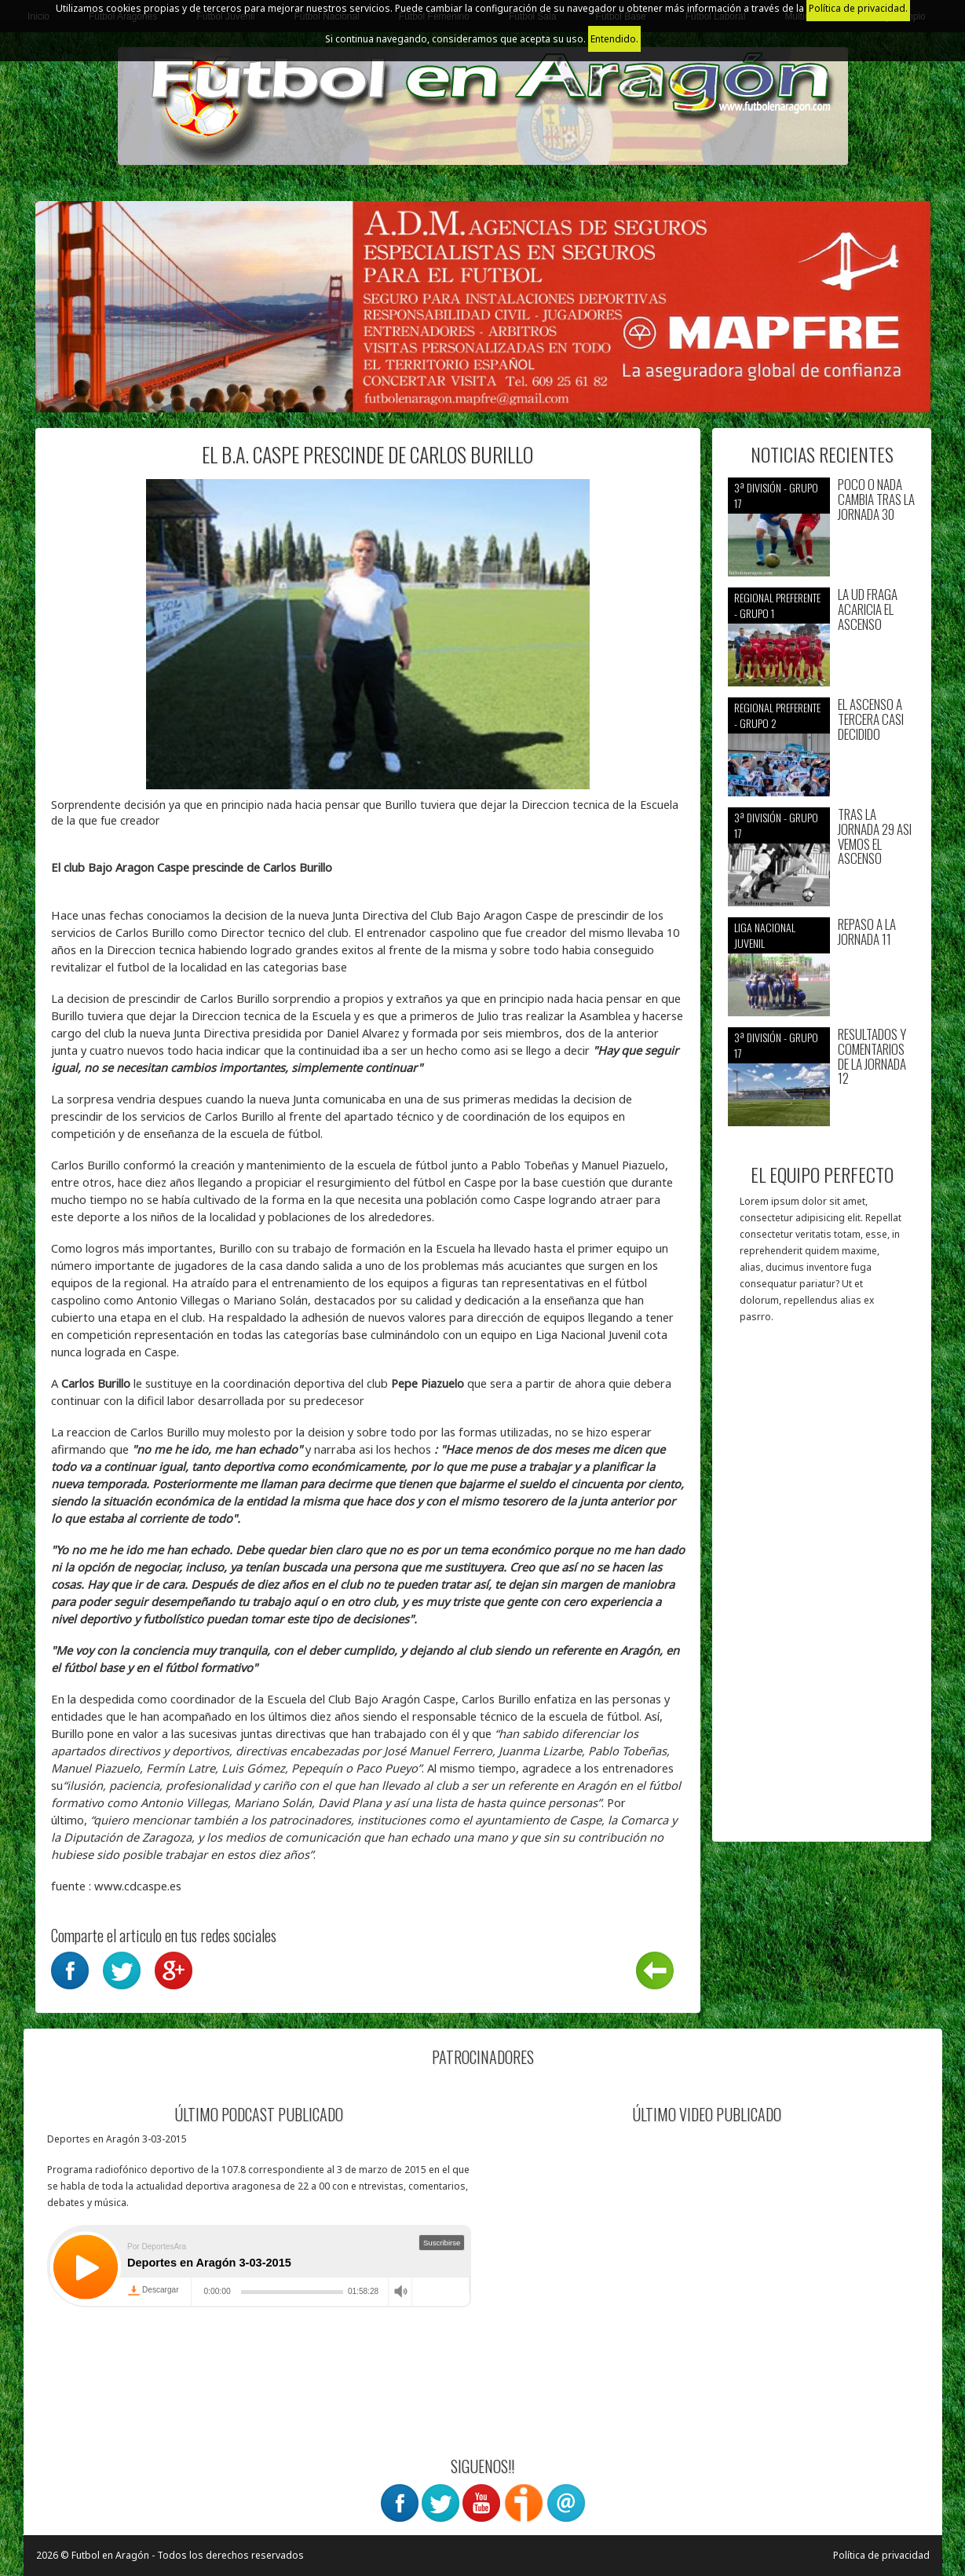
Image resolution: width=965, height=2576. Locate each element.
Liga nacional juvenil (764, 935)
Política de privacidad (881, 2555)
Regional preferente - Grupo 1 (777, 605)
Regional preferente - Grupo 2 (777, 715)
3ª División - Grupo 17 (776, 495)
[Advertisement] (822, 1590)
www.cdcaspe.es (137, 1886)
